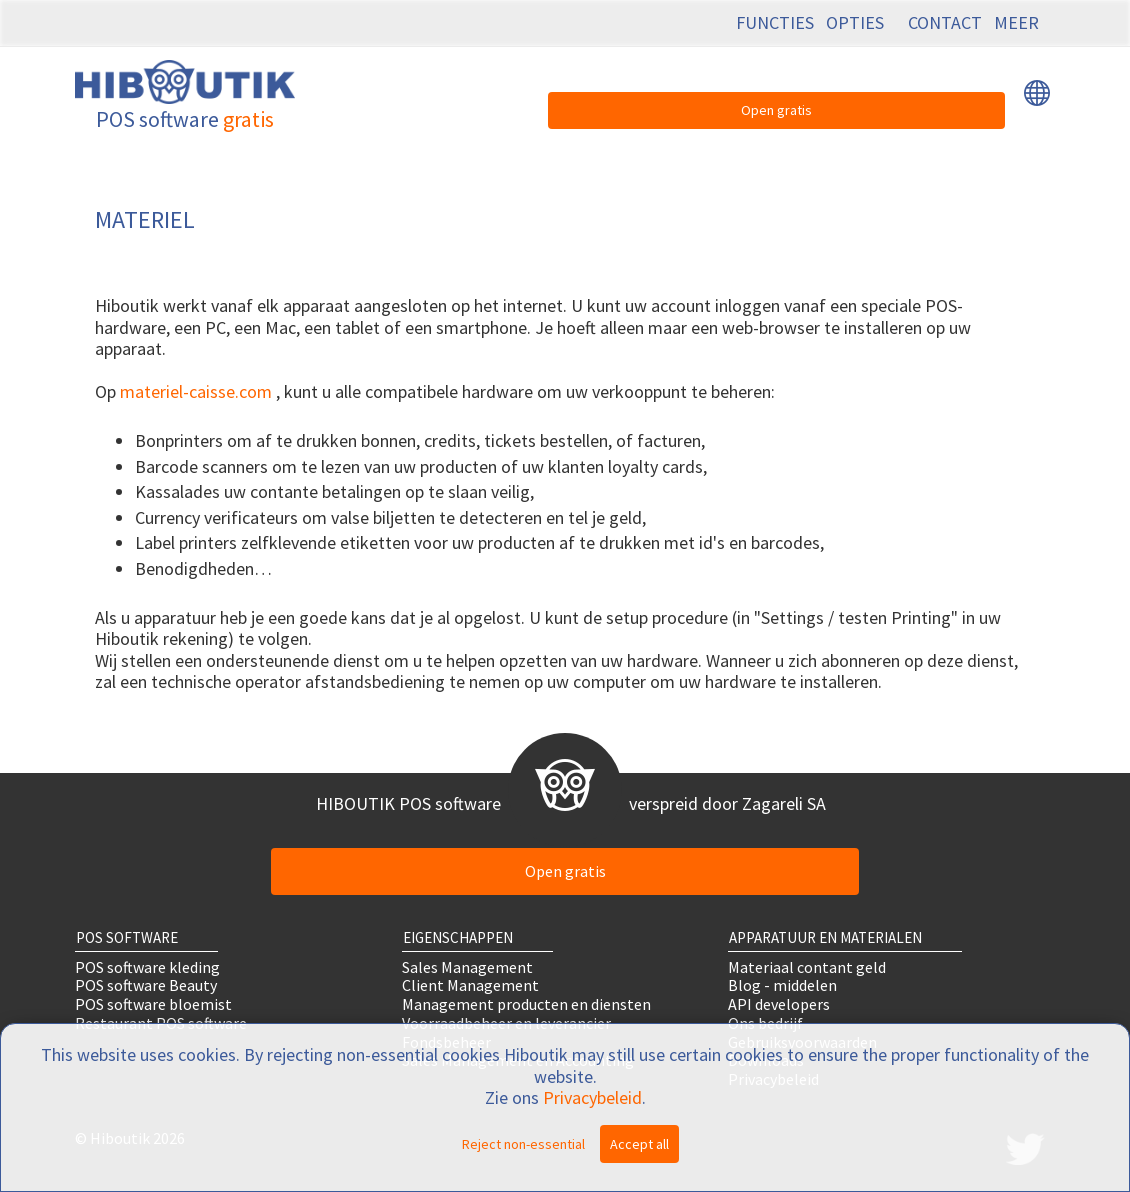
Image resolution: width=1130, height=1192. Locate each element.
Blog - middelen (782, 985)
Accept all (639, 1144)
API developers (779, 1004)
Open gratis (776, 110)
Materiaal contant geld (807, 966)
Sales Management (467, 966)
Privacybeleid (592, 1097)
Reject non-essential (523, 1144)
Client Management (470, 985)
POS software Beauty (146, 985)
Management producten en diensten (526, 1004)
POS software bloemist (153, 1004)
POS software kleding (147, 966)
